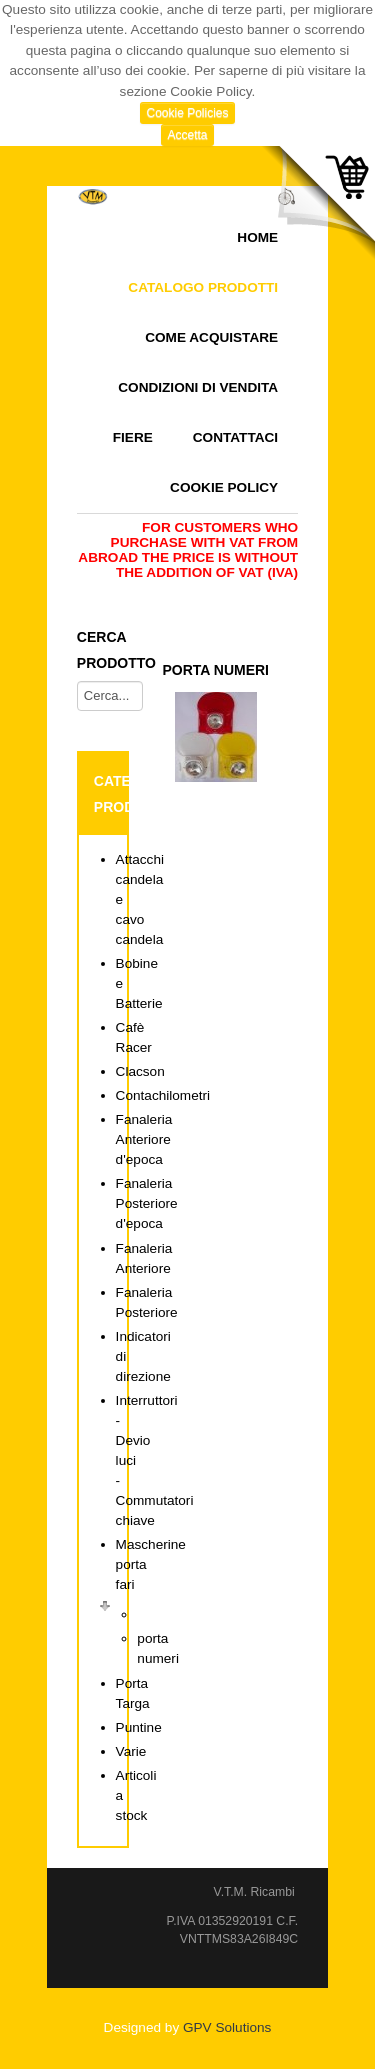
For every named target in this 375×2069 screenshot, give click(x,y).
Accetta (187, 135)
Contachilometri (163, 1095)
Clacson (140, 1071)
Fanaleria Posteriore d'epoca (147, 1203)
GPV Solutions (227, 2027)
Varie (131, 1751)
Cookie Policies (187, 113)
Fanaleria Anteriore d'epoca (144, 1139)
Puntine (139, 1727)
